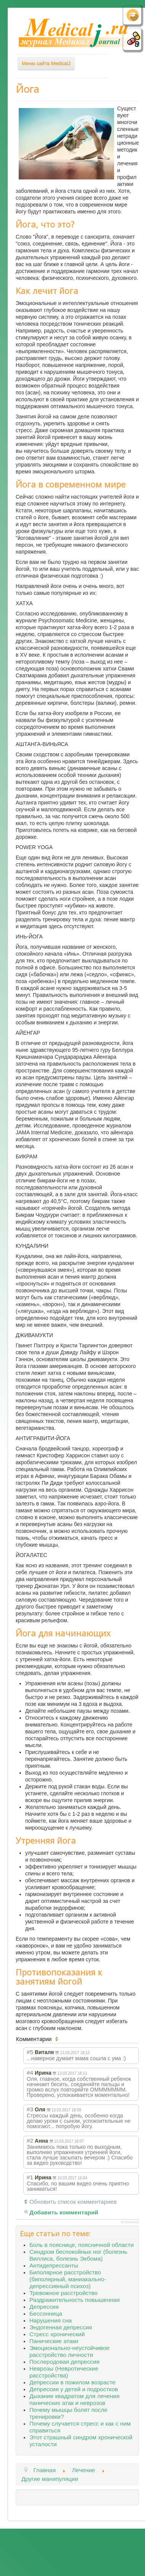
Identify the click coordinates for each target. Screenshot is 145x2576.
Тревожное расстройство (63, 2293)
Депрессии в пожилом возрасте (72, 2382)
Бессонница (45, 2313)
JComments (130, 2222)
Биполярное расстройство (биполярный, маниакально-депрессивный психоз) (67, 2279)
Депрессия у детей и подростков (73, 2389)
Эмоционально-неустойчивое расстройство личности (69, 2351)
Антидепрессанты (53, 2265)
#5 (30, 2052)
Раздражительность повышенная (74, 2300)
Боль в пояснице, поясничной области (81, 2245)
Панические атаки (53, 2341)
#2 (30, 2140)
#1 (30, 2177)
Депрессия (44, 2306)
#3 (30, 2109)
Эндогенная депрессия (60, 2327)
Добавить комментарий (63, 2212)
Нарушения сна (50, 2320)
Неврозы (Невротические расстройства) (63, 2372)
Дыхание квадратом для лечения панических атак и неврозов (74, 2399)
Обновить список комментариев (73, 2201)
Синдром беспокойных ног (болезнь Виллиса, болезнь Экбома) (78, 2255)
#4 (30, 2072)
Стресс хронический (57, 2334)
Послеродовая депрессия (64, 2361)
